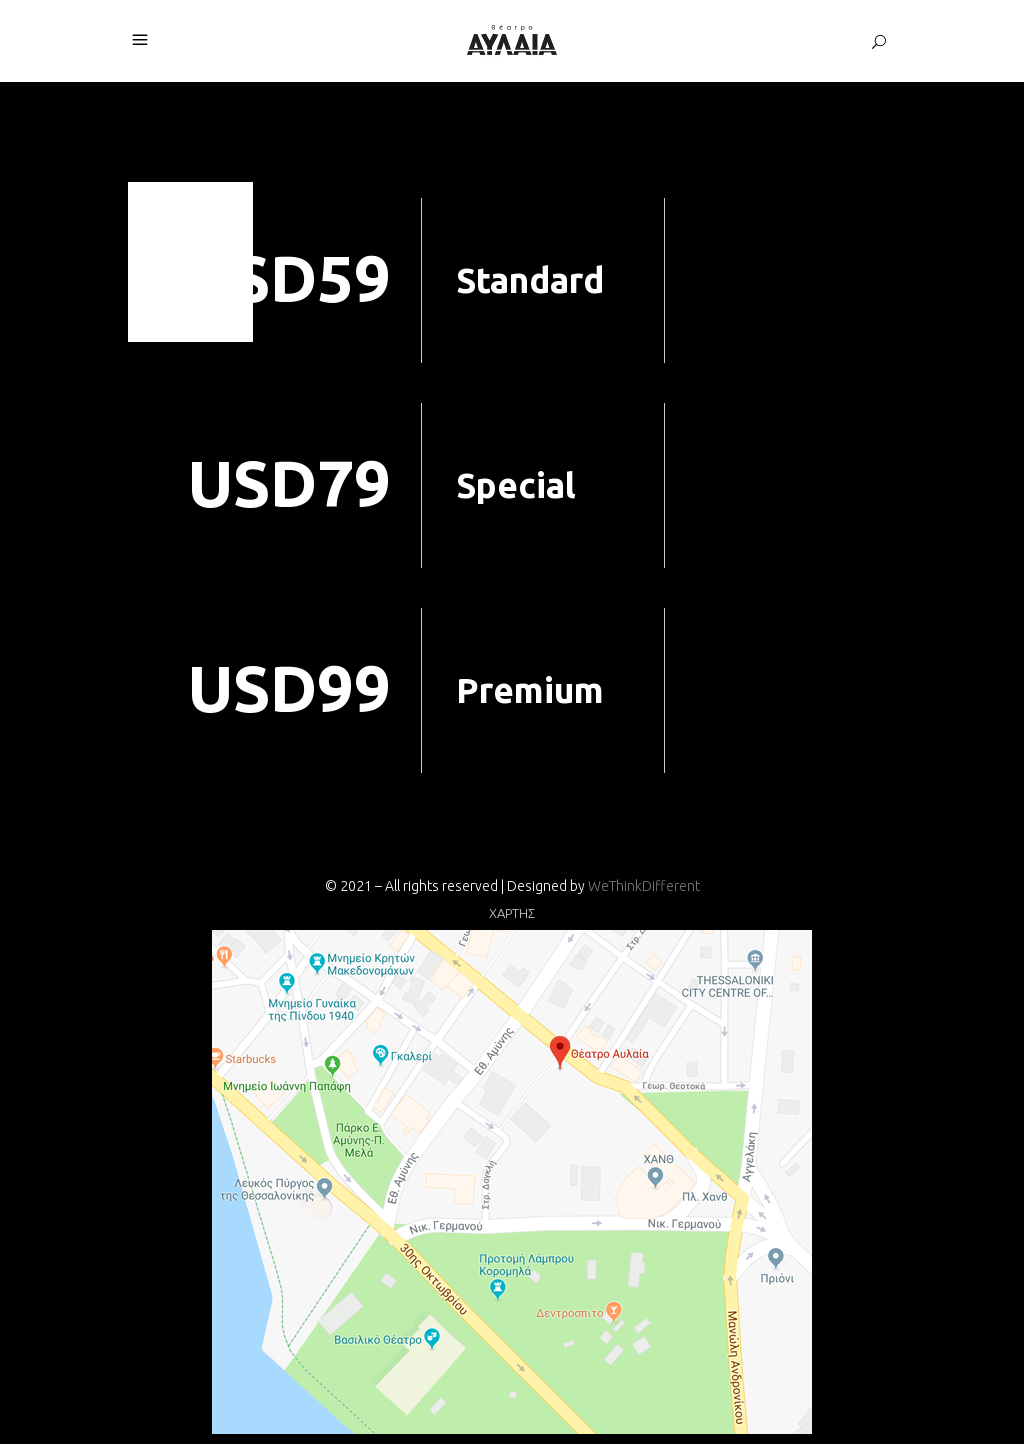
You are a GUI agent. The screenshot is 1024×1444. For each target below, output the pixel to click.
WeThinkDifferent (644, 886)
